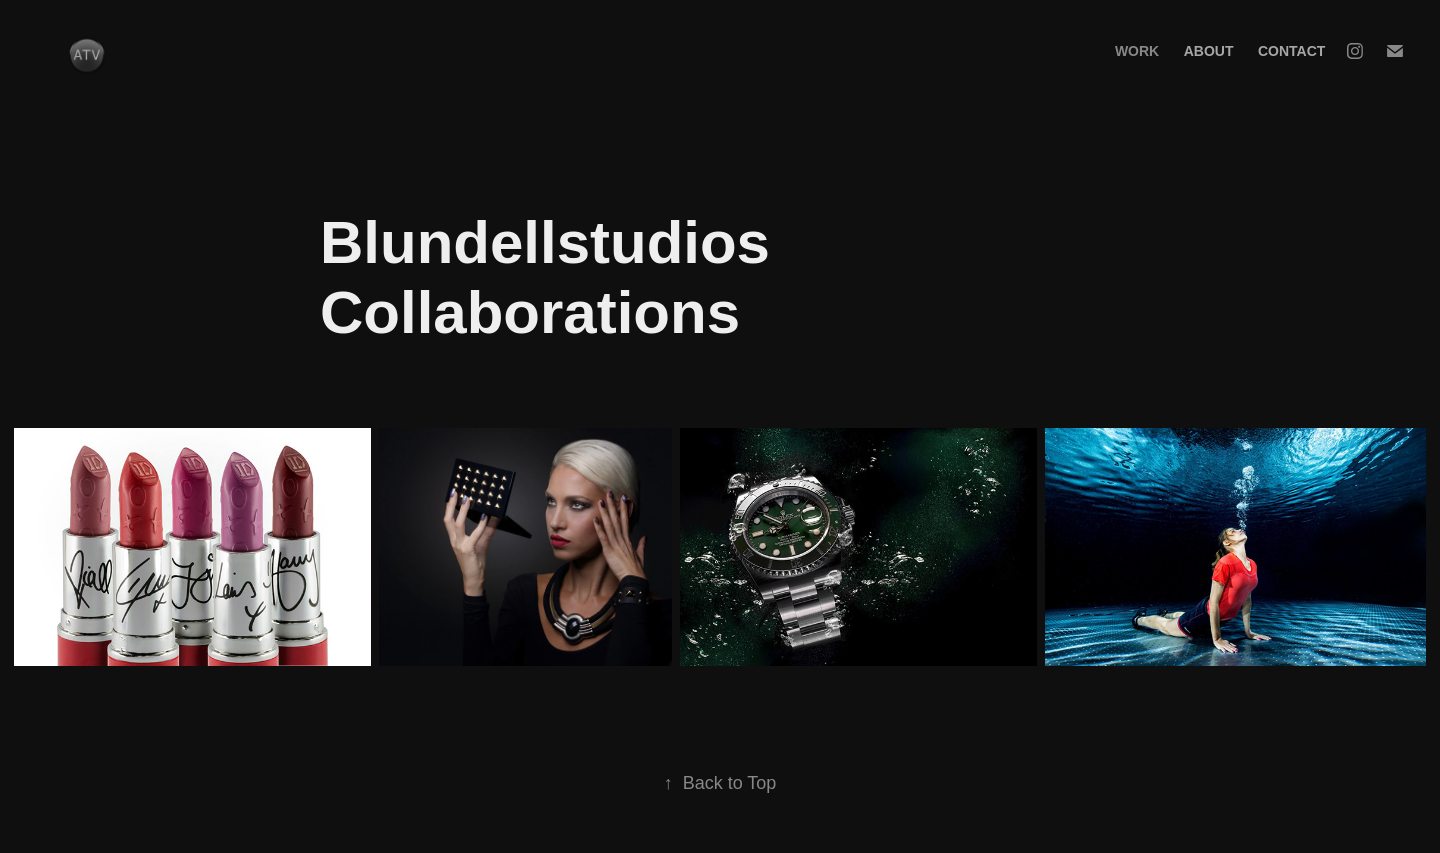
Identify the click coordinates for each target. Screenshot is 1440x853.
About (1209, 51)
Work (1137, 51)
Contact (1291, 51)
